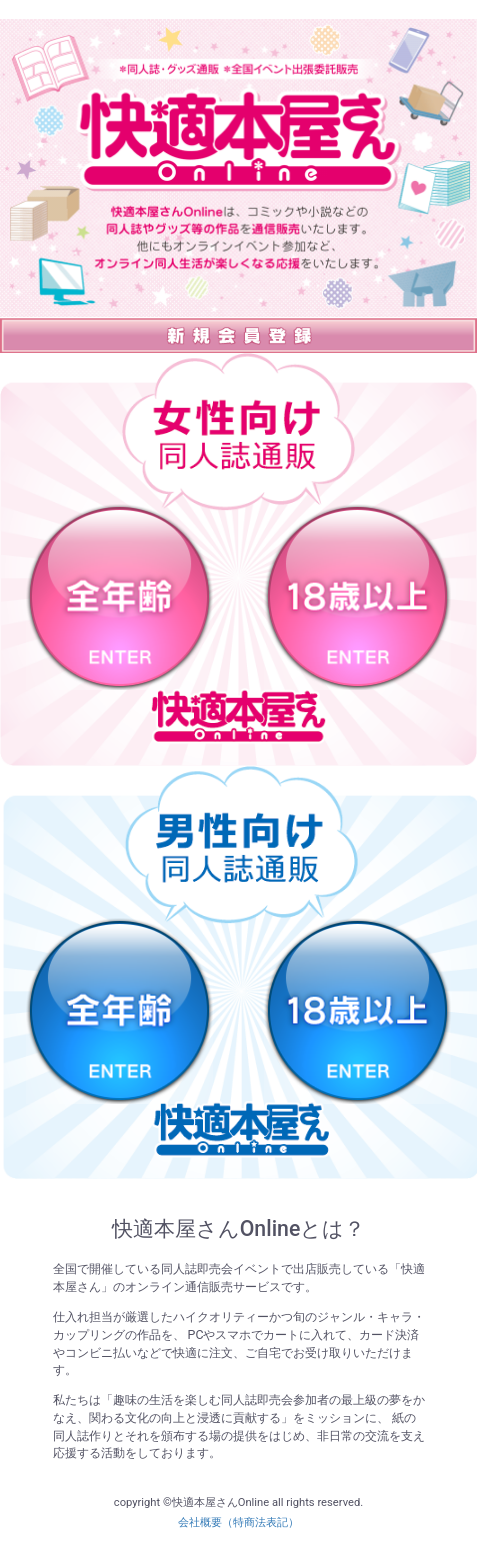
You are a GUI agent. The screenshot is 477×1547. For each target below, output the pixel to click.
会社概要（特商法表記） (238, 1522)
